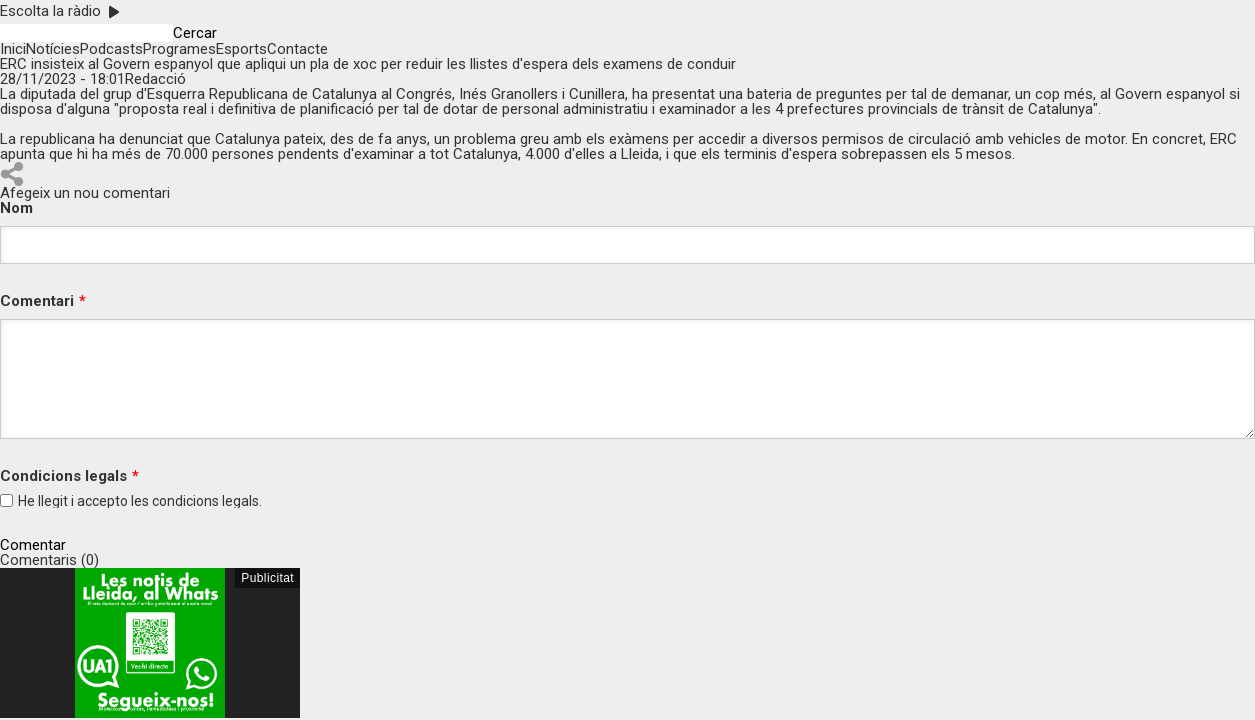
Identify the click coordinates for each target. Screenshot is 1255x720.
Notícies (53, 49)
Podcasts (111, 49)
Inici (13, 49)
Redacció (155, 79)
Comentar (33, 545)
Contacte (297, 49)
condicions (185, 501)
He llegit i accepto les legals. (140, 501)
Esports (241, 49)
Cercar (195, 33)
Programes (179, 49)
